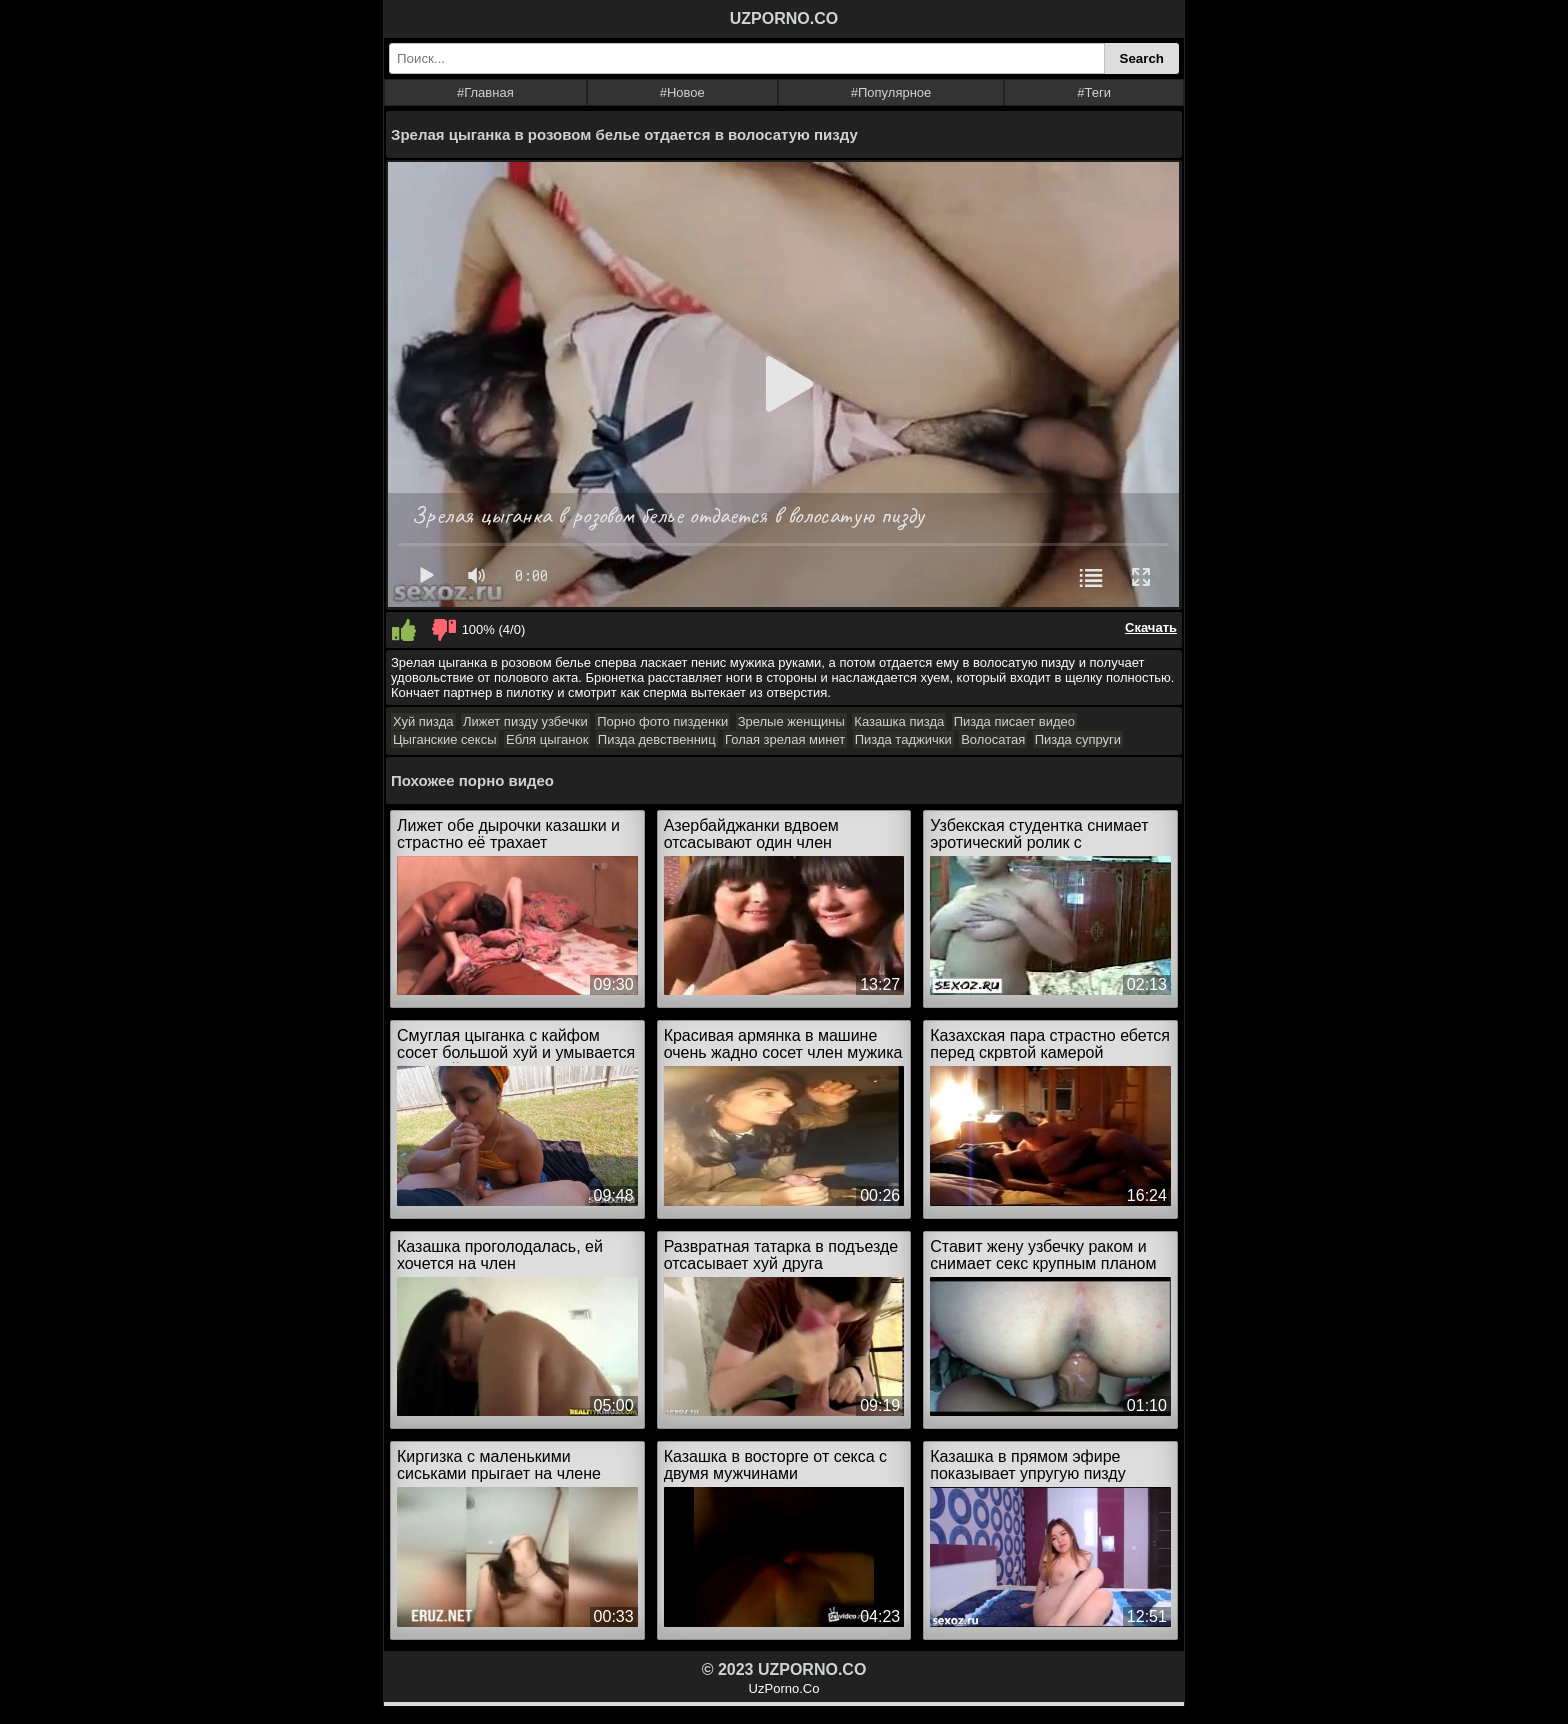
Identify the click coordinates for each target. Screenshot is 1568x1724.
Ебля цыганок (547, 739)
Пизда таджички (903, 739)
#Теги (1094, 92)
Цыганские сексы (445, 739)
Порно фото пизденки (662, 721)
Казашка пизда (899, 721)
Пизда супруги (1078, 739)
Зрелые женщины (791, 721)
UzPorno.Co (784, 1688)
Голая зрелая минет (785, 739)
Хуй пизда (423, 721)
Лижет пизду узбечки (525, 721)
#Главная (485, 92)
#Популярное (891, 92)
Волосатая (993, 739)
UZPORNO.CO (784, 18)
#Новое (682, 92)
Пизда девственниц (657, 739)
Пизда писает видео (1014, 721)
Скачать (1151, 627)
